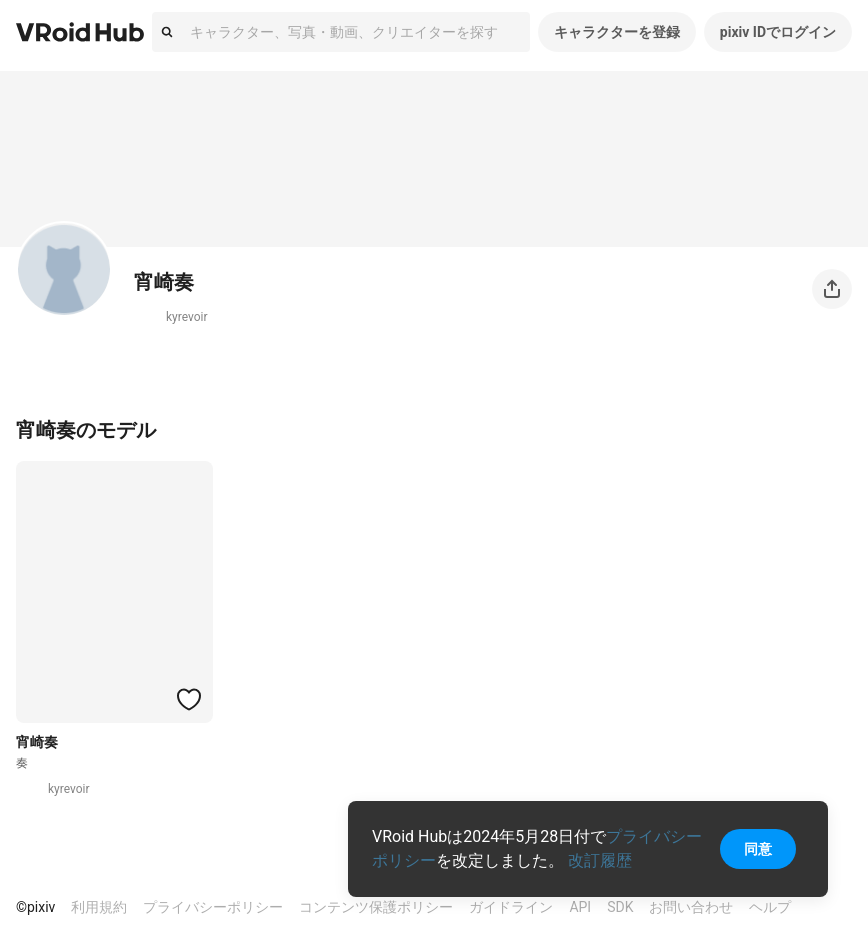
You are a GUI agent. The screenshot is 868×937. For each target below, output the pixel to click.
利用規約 (99, 907)
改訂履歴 (600, 860)
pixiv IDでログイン (778, 32)
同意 (758, 849)
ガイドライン (511, 907)
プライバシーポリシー (213, 907)
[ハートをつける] (189, 699)
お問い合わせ (691, 907)
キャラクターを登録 (617, 32)
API (580, 907)
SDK (620, 907)
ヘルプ (770, 907)
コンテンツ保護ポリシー (376, 907)
